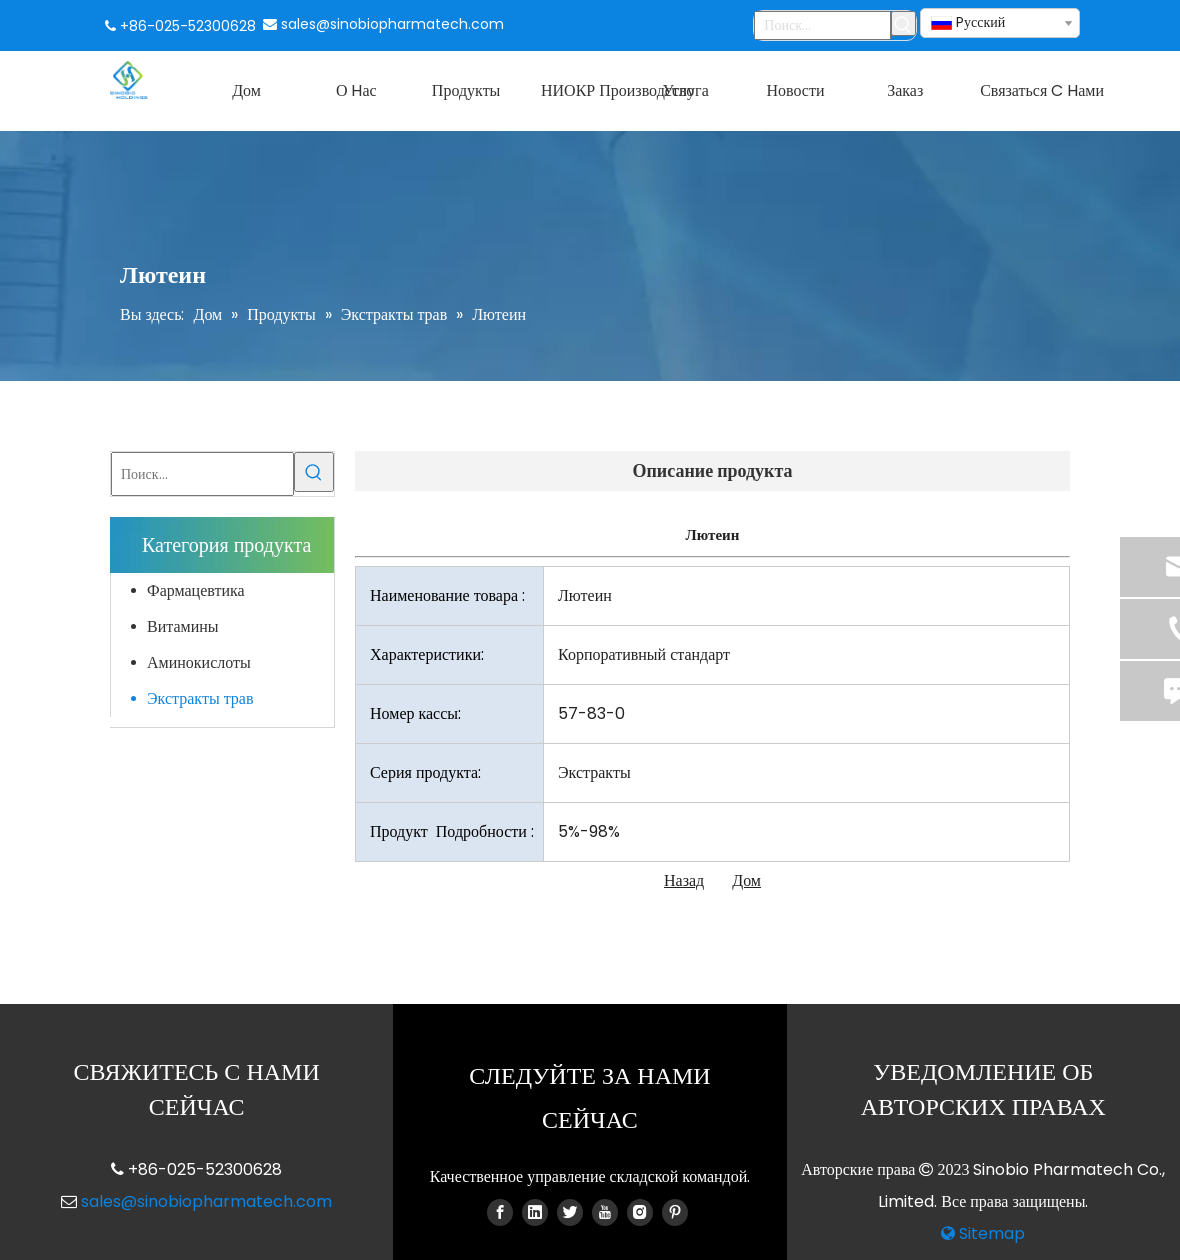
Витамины (183, 626)
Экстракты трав (200, 698)
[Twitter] (570, 1212)
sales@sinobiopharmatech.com (392, 24)
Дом (746, 880)
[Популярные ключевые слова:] (903, 23)
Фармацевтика (196, 590)
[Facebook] (500, 1212)
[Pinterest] (675, 1212)
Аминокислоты (199, 662)
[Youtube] (605, 1212)
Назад (684, 880)
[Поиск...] (822, 25)
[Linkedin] (535, 1212)
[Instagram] (640, 1212)
